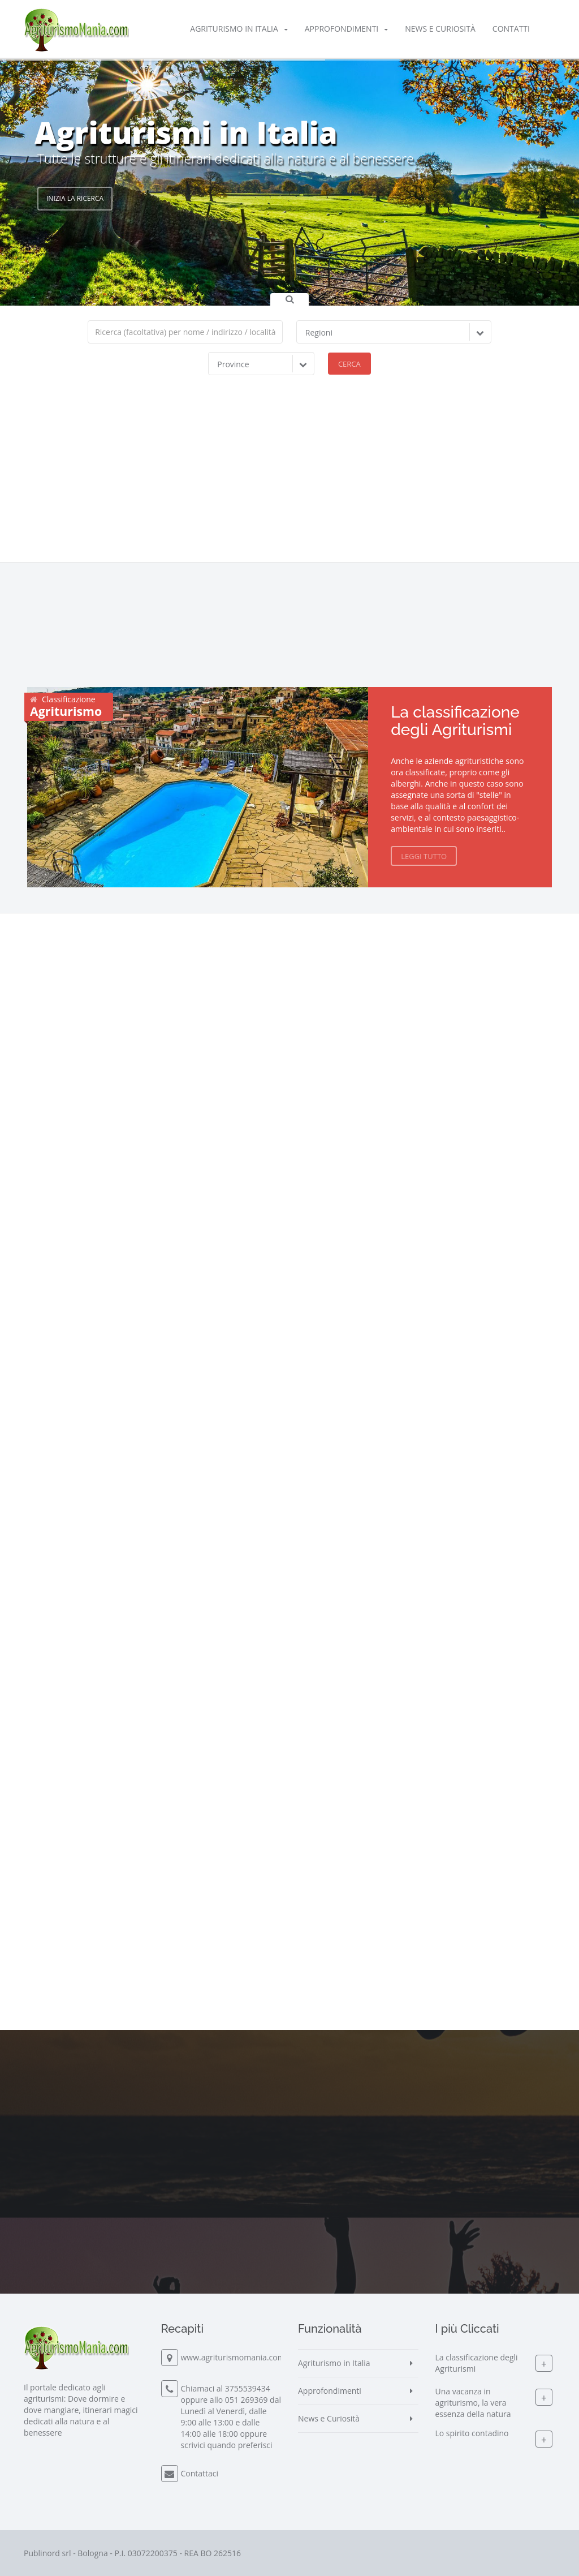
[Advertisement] (289, 477)
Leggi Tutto (424, 856)
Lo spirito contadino (472, 2433)
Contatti (511, 28)
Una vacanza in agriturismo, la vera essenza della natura (473, 2402)
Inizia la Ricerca (74, 198)
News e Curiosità (440, 28)
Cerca (349, 364)
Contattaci (200, 2473)
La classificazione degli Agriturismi (455, 721)
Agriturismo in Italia (238, 28)
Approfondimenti (346, 28)
